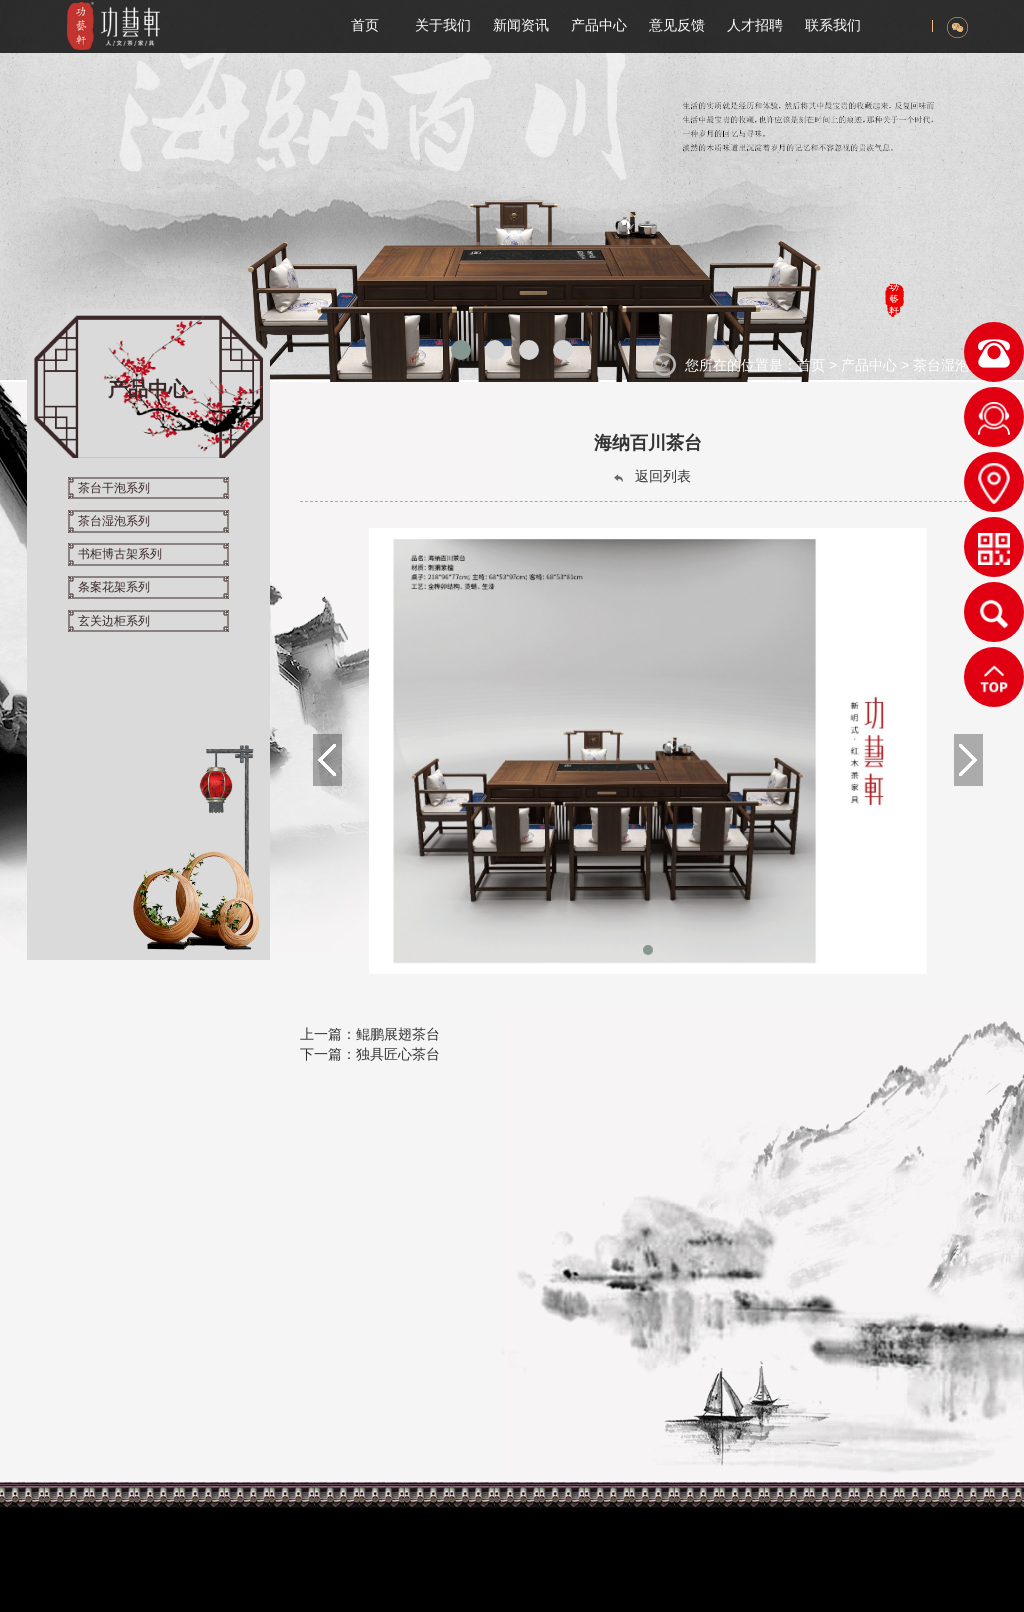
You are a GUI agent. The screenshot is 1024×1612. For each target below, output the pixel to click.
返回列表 (651, 476)
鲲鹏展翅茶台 (398, 1034)
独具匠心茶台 (398, 1054)
